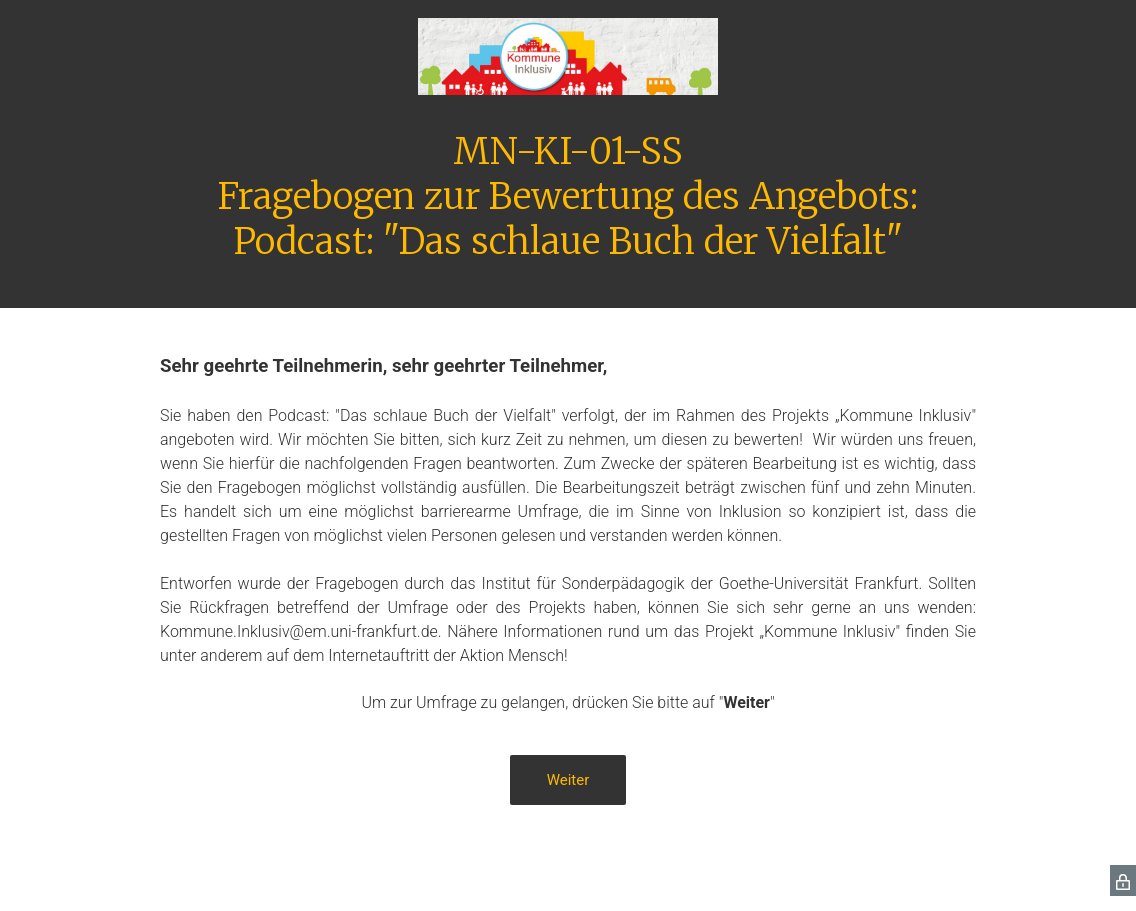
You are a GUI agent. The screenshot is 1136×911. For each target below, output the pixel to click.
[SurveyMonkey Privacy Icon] (1123, 880)
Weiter (568, 780)
